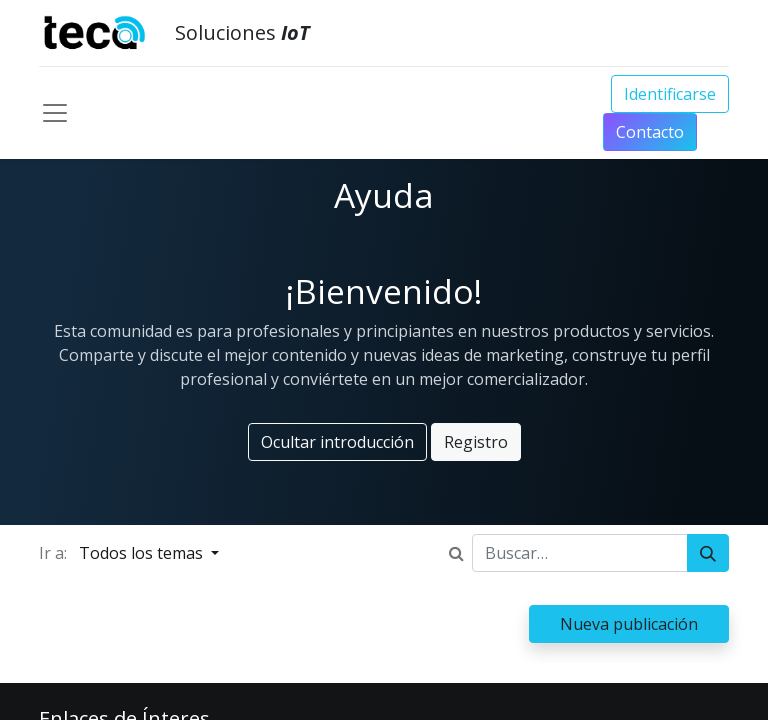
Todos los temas (143, 553)
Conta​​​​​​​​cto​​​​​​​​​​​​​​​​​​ (650, 132)
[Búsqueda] (708, 553)
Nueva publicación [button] (629, 624)
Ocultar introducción (337, 442)
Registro (476, 442)
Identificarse (670, 94)
